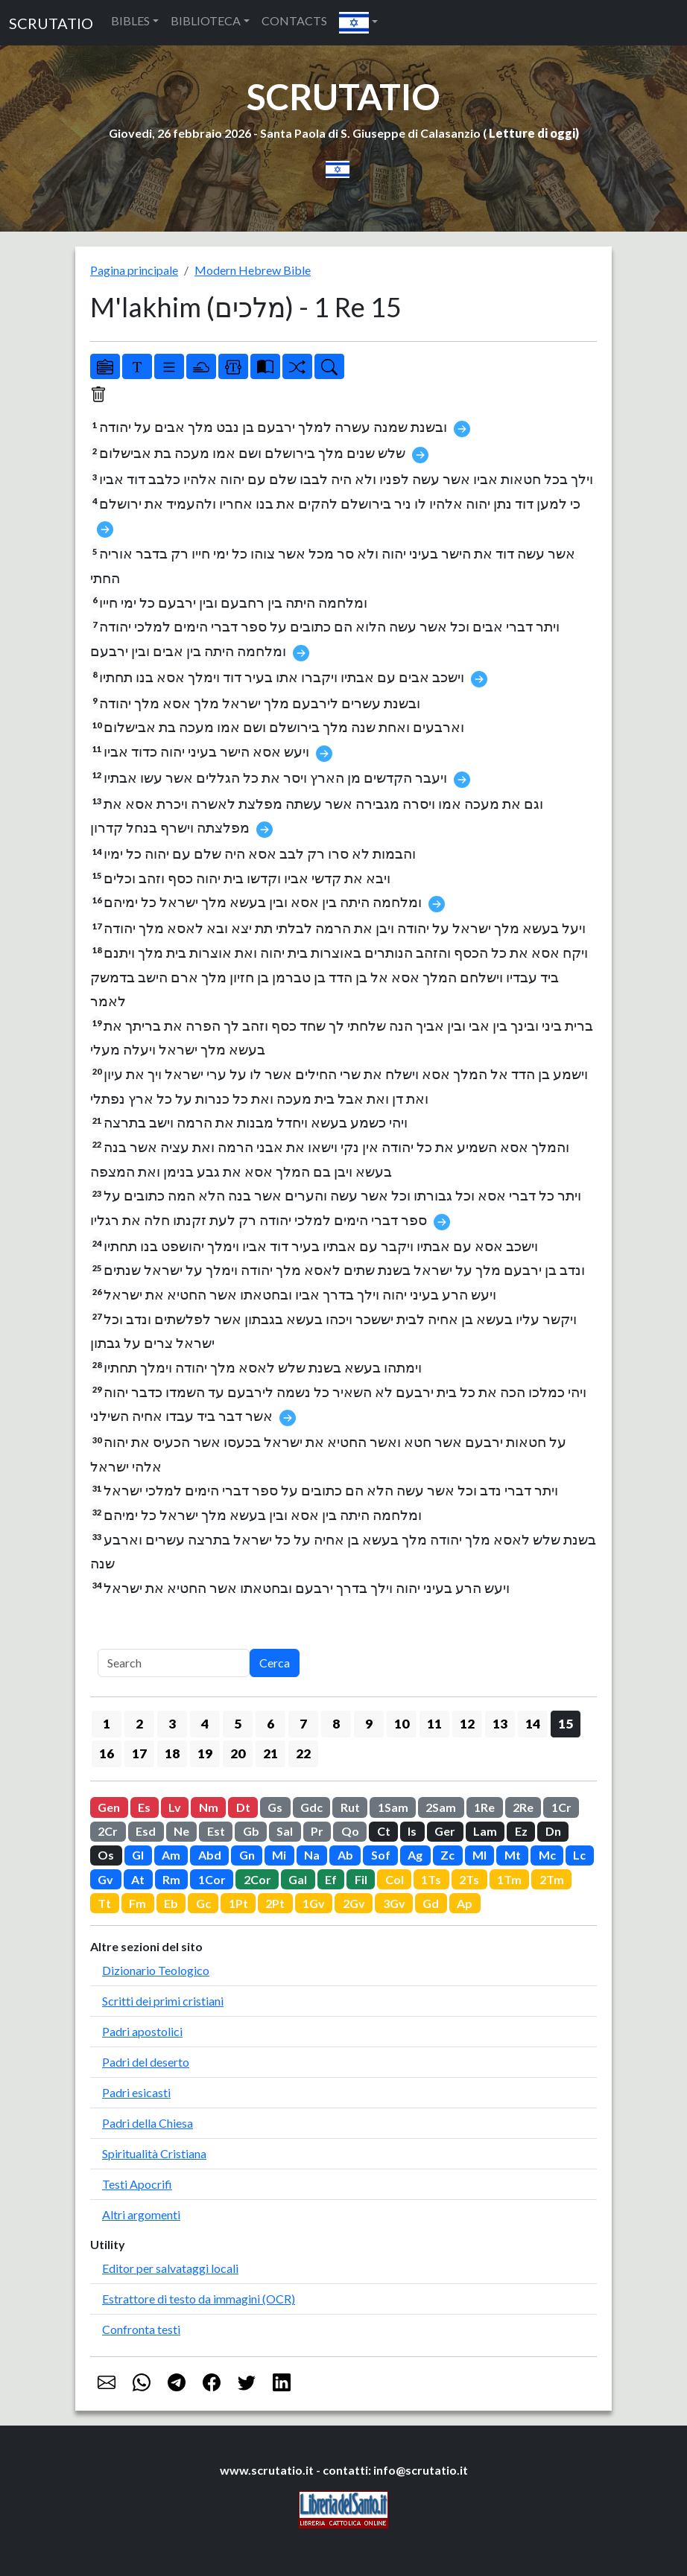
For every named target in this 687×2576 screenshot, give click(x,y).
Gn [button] (247, 1855)
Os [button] (106, 1855)
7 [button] (303, 1723)
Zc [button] (447, 1855)
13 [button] (500, 1723)
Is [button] (412, 1831)
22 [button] (303, 1753)
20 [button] (237, 1753)
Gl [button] (138, 1855)
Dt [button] (243, 1807)
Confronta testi (141, 2329)
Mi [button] (279, 1855)
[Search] (174, 1663)
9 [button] (369, 1723)
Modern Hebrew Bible (252, 270)
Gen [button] (109, 1807)
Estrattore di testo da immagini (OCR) (198, 2299)
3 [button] (172, 1723)
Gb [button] (251, 1831)
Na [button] (312, 1855)
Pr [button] (317, 1831)
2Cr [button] (108, 1831)
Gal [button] (297, 1879)
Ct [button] (383, 1831)
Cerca (274, 1663)
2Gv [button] (354, 1903)
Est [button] (216, 1831)
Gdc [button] (311, 1807)
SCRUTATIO (51, 23)
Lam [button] (485, 1831)
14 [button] (532, 1723)
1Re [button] (484, 1807)
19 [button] (204, 1753)
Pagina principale (134, 270)
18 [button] (172, 1753)
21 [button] (270, 1753)
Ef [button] (331, 1879)
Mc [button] (547, 1855)
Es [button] (144, 1807)
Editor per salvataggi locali (170, 2268)
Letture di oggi (532, 133)
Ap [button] (464, 1903)
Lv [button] (174, 1807)
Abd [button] (209, 1855)
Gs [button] (274, 1807)
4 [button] (205, 1723)
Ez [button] (521, 1831)
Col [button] (394, 1879)
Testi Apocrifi (137, 2184)
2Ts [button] (469, 1879)
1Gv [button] (314, 1903)
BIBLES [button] (130, 20)
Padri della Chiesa (147, 2123)
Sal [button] (284, 1831)
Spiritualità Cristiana (154, 2153)
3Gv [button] (394, 1903)
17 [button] (139, 1753)
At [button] (138, 1879)
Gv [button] (105, 1879)
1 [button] (106, 1723)
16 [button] (106, 1753)
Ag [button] (415, 1855)
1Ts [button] (431, 1879)
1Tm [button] (509, 1879)
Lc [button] (579, 1855)
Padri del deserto (145, 2062)
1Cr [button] (561, 1807)
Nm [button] (208, 1807)
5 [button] (237, 1723)
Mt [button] (512, 1855)
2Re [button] (523, 1807)
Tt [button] (104, 1903)
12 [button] (467, 1723)
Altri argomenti (141, 2214)
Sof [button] (380, 1855)
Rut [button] (350, 1807)
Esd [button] (146, 1831)
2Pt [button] (275, 1903)
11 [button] (434, 1723)
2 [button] (139, 1723)
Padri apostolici (142, 2031)
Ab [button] (345, 1855)
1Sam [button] (393, 1807)
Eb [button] (171, 1903)
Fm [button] (137, 1903)
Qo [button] (350, 1831)
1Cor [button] (212, 1879)
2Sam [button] (440, 1807)
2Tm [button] (551, 1879)
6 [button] (270, 1723)
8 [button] (336, 1723)
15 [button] (565, 1723)
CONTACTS (294, 20)
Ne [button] (181, 1831)
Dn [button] (553, 1831)
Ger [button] (444, 1831)
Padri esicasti (136, 2092)
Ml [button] (479, 1855)
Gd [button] (430, 1903)
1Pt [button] (238, 1903)
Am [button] (171, 1855)
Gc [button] (203, 1903)
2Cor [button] (257, 1879)
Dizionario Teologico (155, 1970)
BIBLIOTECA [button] (206, 20)
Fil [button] (361, 1879)
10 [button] (401, 1723)
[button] (358, 22)
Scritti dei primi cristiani (163, 2001)
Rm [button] (171, 1879)
